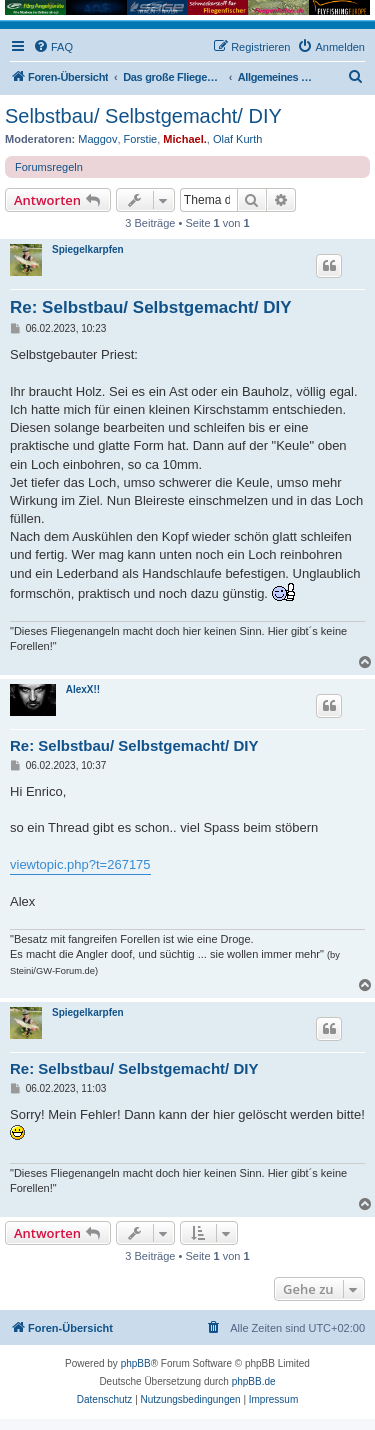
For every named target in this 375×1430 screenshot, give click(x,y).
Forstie (141, 139)
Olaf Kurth (238, 139)
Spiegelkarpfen (88, 249)
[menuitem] (53, 47)
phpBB (136, 1363)
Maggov (97, 139)
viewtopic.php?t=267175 (80, 864)
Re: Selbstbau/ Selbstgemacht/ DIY (151, 307)
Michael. (184, 139)
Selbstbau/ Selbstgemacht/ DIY (143, 116)
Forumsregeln (49, 167)
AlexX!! (83, 689)
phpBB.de (254, 1381)
